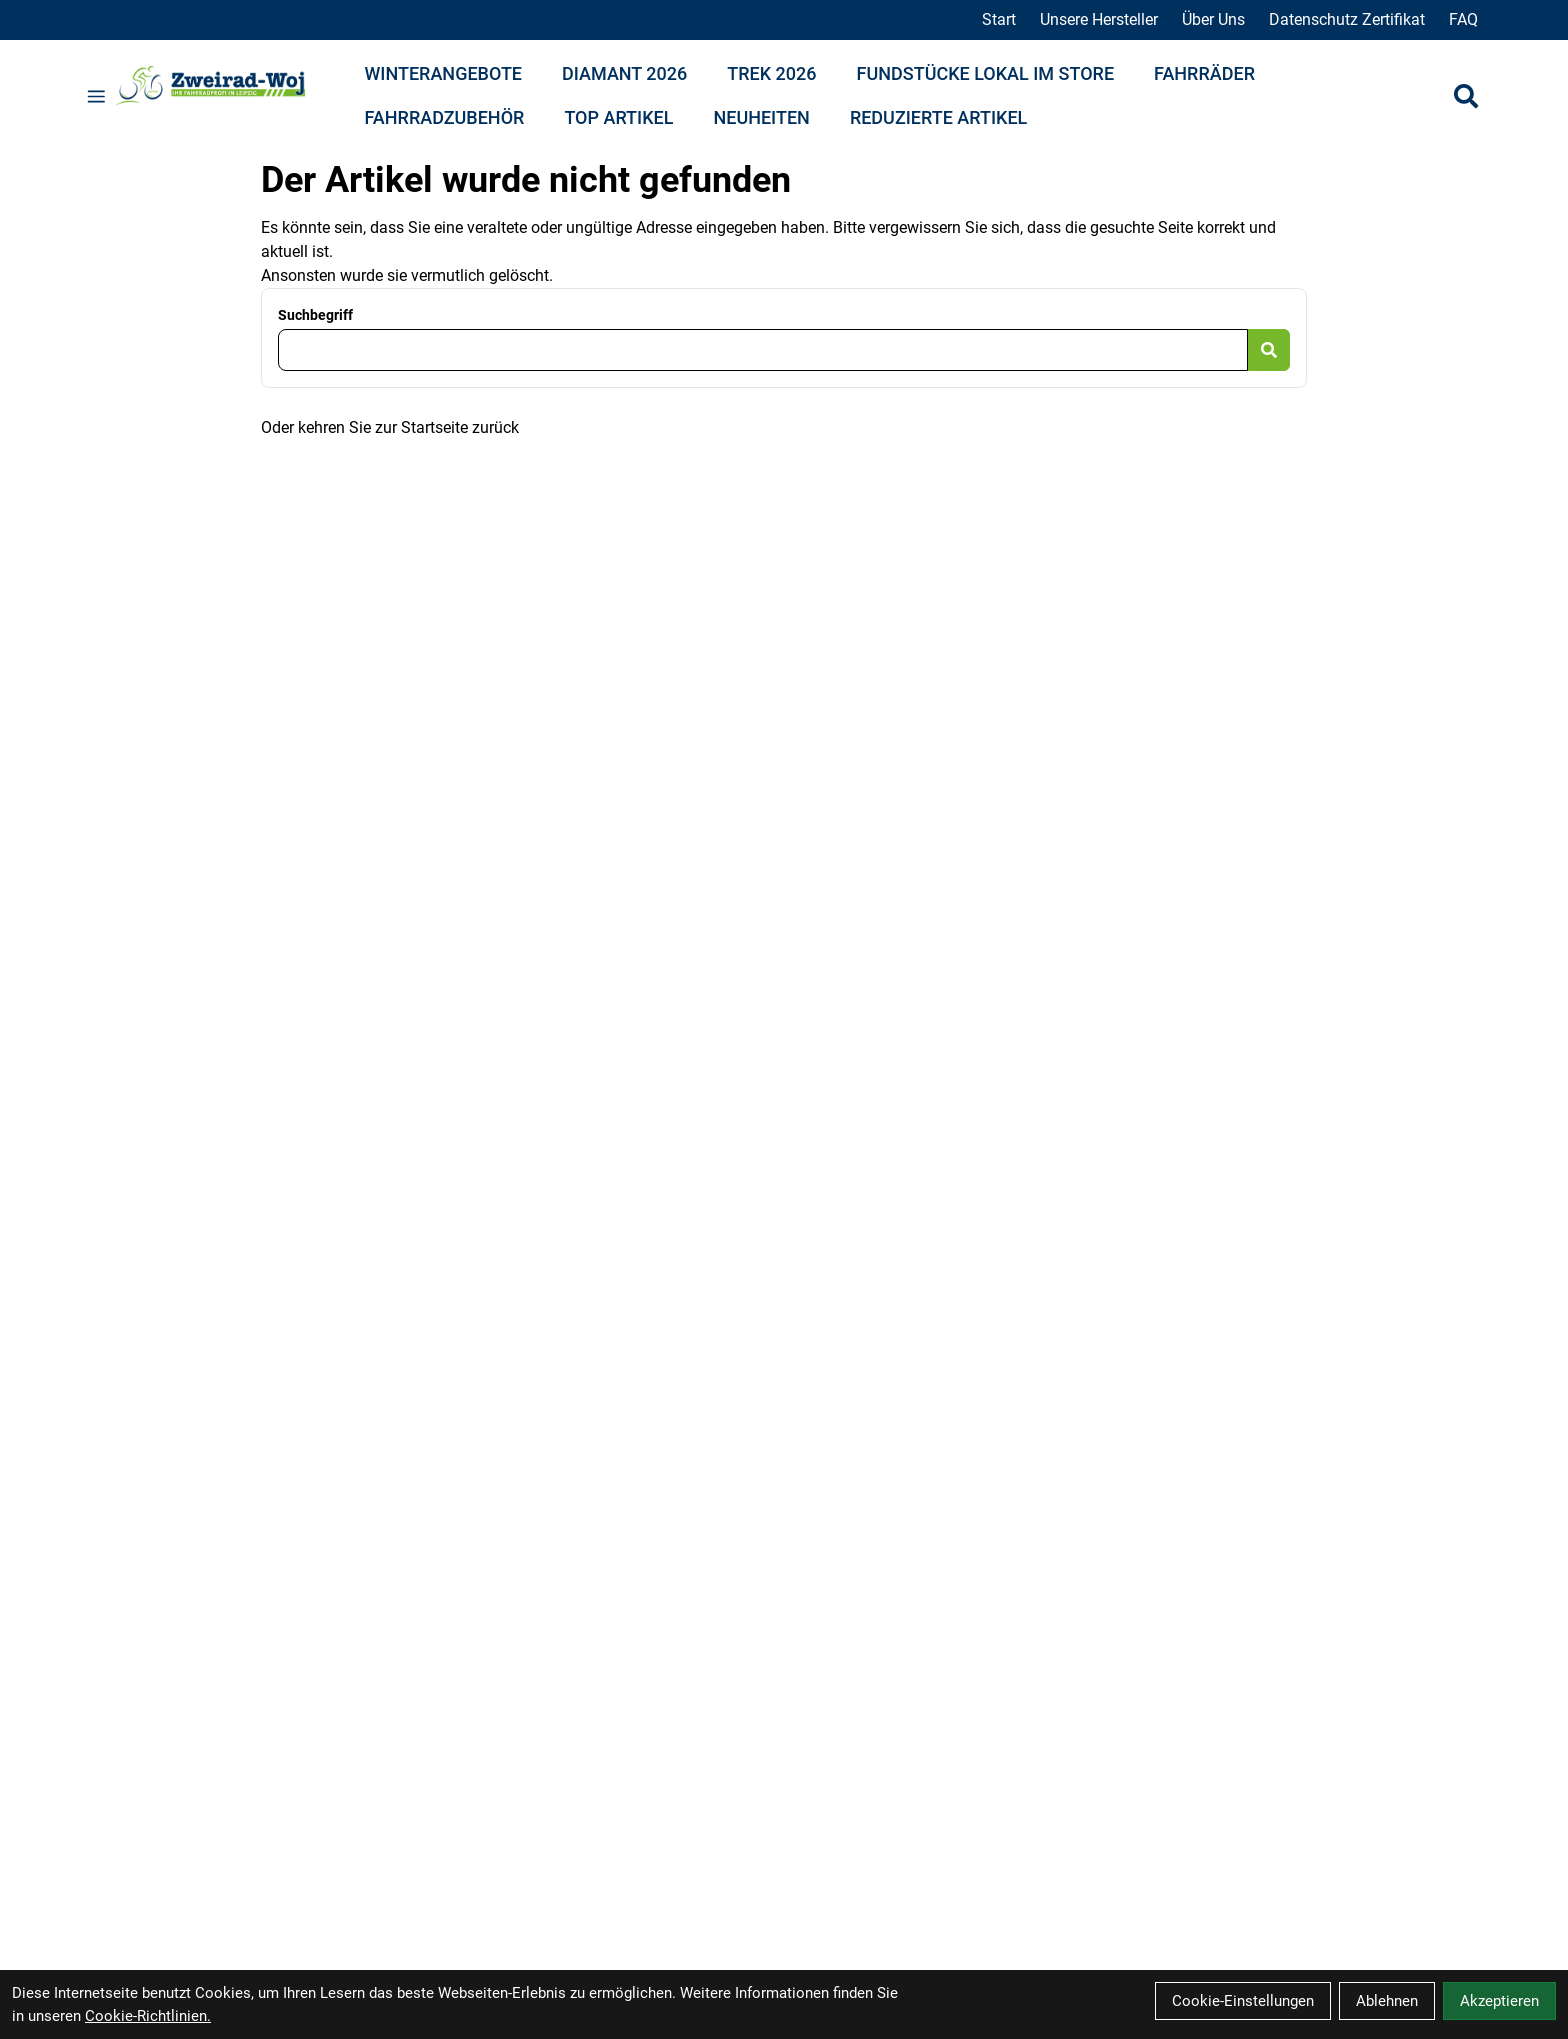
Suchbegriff (315, 315)
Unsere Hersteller (1099, 19)
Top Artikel (618, 117)
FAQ (1463, 19)
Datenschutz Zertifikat (1347, 19)
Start (999, 19)
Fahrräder (1204, 73)
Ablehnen (1387, 2001)
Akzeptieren (1499, 2001)
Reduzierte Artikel (938, 117)
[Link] (96, 96)
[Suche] (1466, 96)
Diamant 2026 (624, 73)
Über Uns (1213, 19)
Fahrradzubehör (445, 117)
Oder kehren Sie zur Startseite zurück (390, 427)
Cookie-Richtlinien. (148, 2016)
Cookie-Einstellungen (1243, 2001)
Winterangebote (444, 73)
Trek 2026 (771, 73)
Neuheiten (761, 117)
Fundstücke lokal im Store (986, 73)
